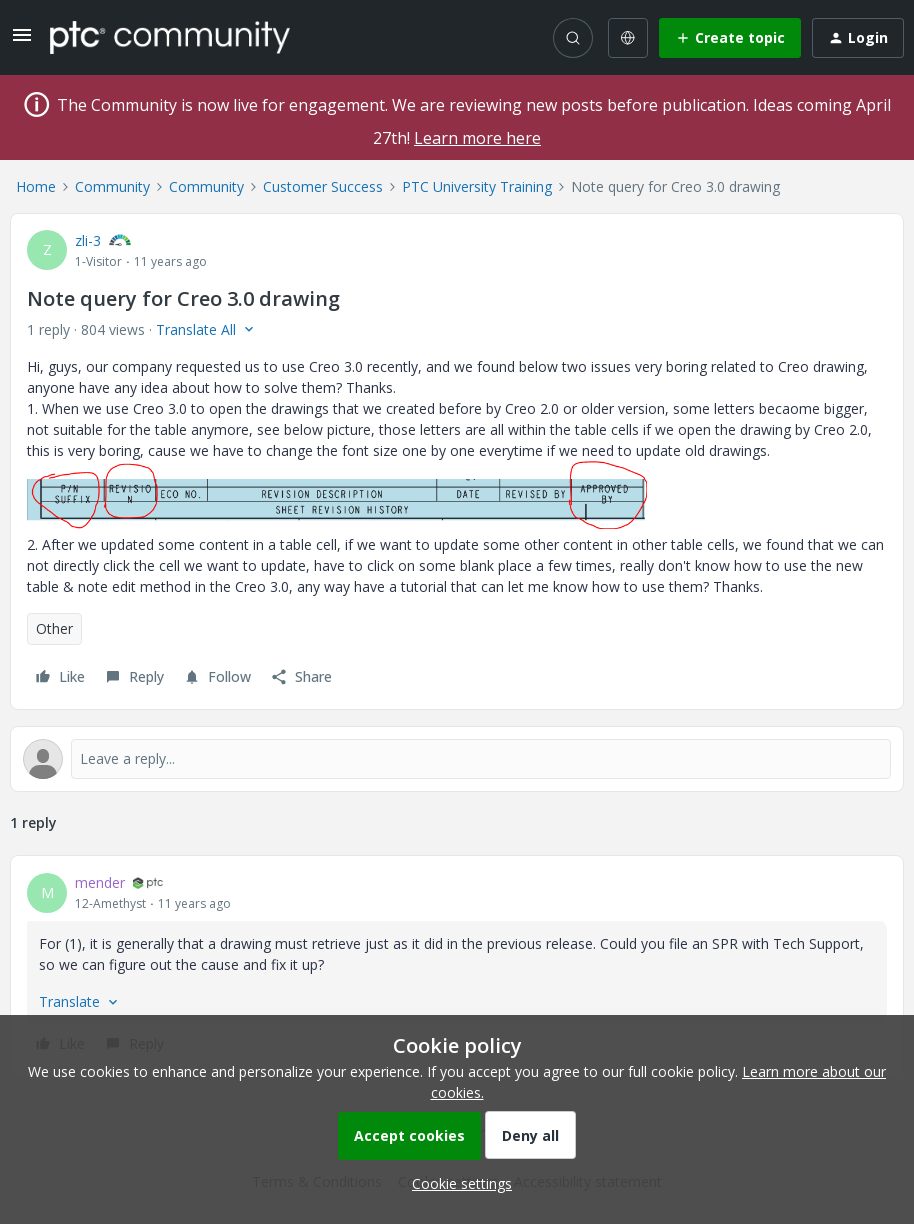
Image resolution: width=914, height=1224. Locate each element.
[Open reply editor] (457, 759)
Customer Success (323, 186)
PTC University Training (477, 186)
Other (54, 628)
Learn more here (477, 138)
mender (100, 882)
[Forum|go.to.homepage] (170, 37)
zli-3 (88, 240)
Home (36, 186)
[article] (457, 966)
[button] (22, 41)
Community (112, 186)
